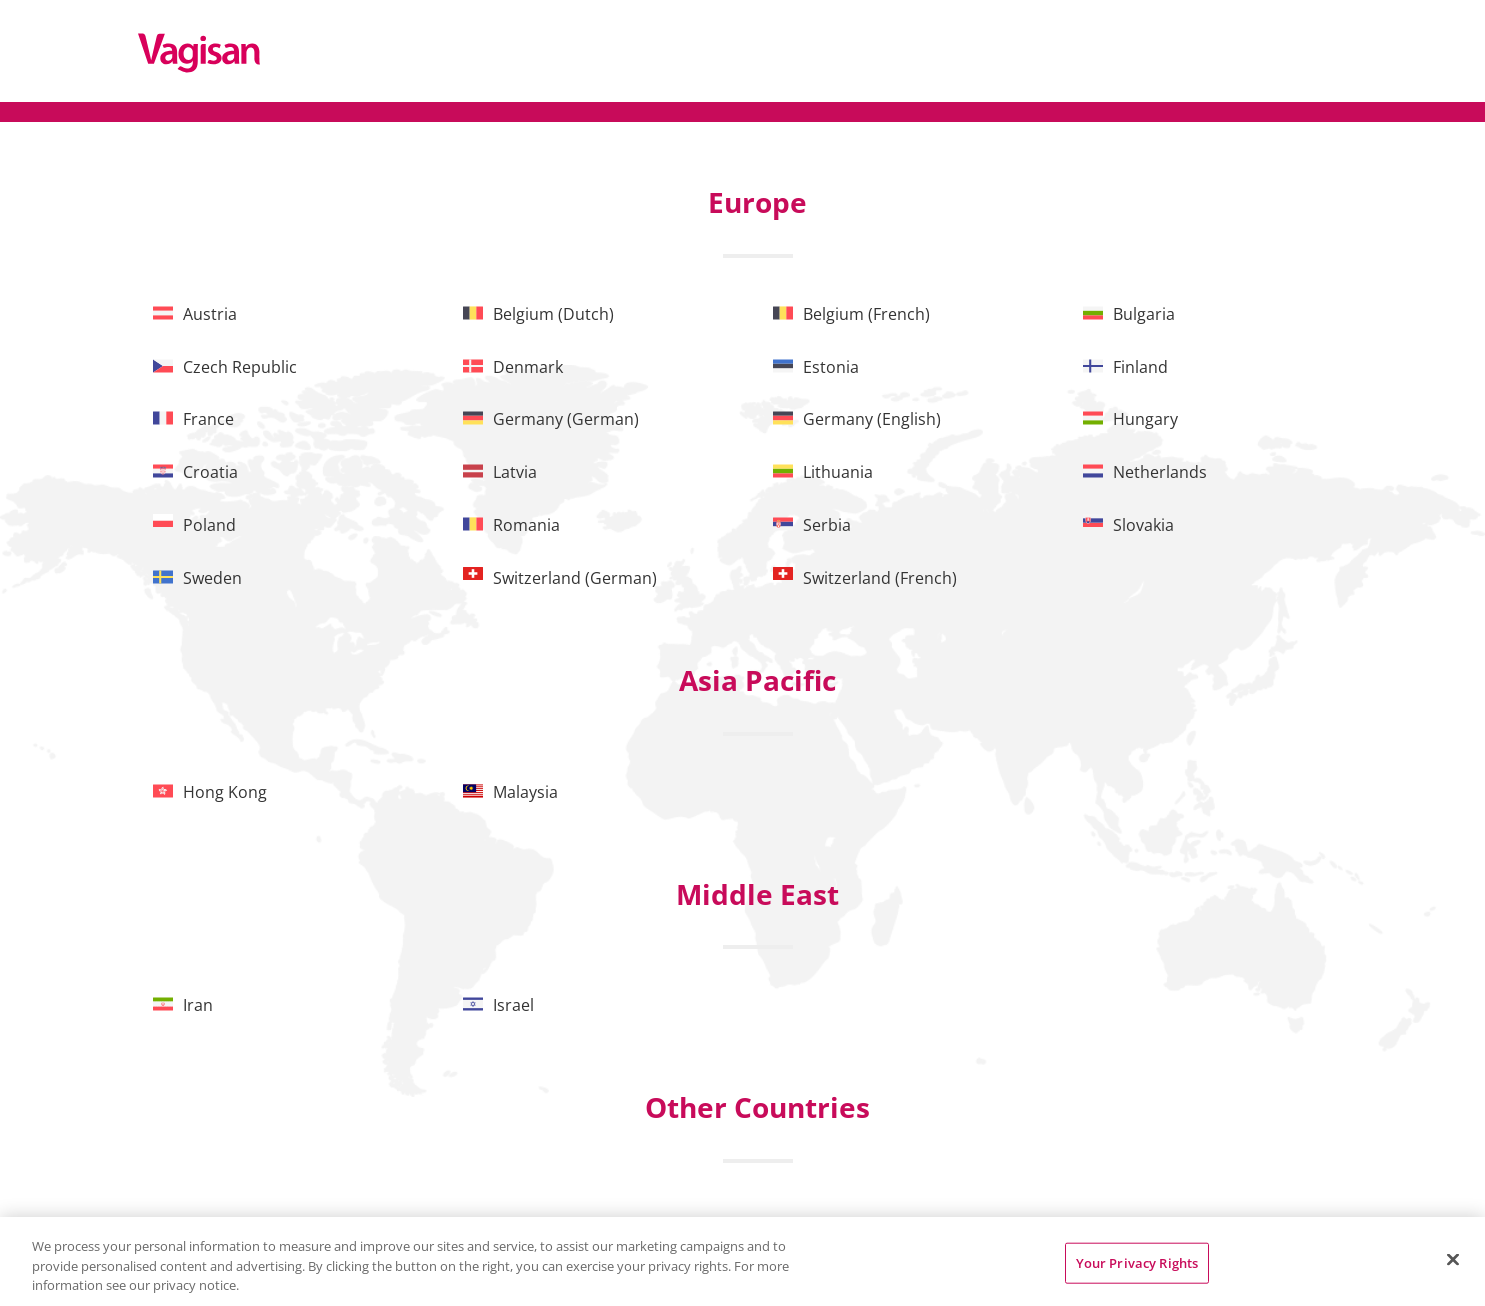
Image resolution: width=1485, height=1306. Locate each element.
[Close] (1453, 1259)
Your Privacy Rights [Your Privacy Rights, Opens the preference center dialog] (1137, 1262)
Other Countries (757, 1107)
